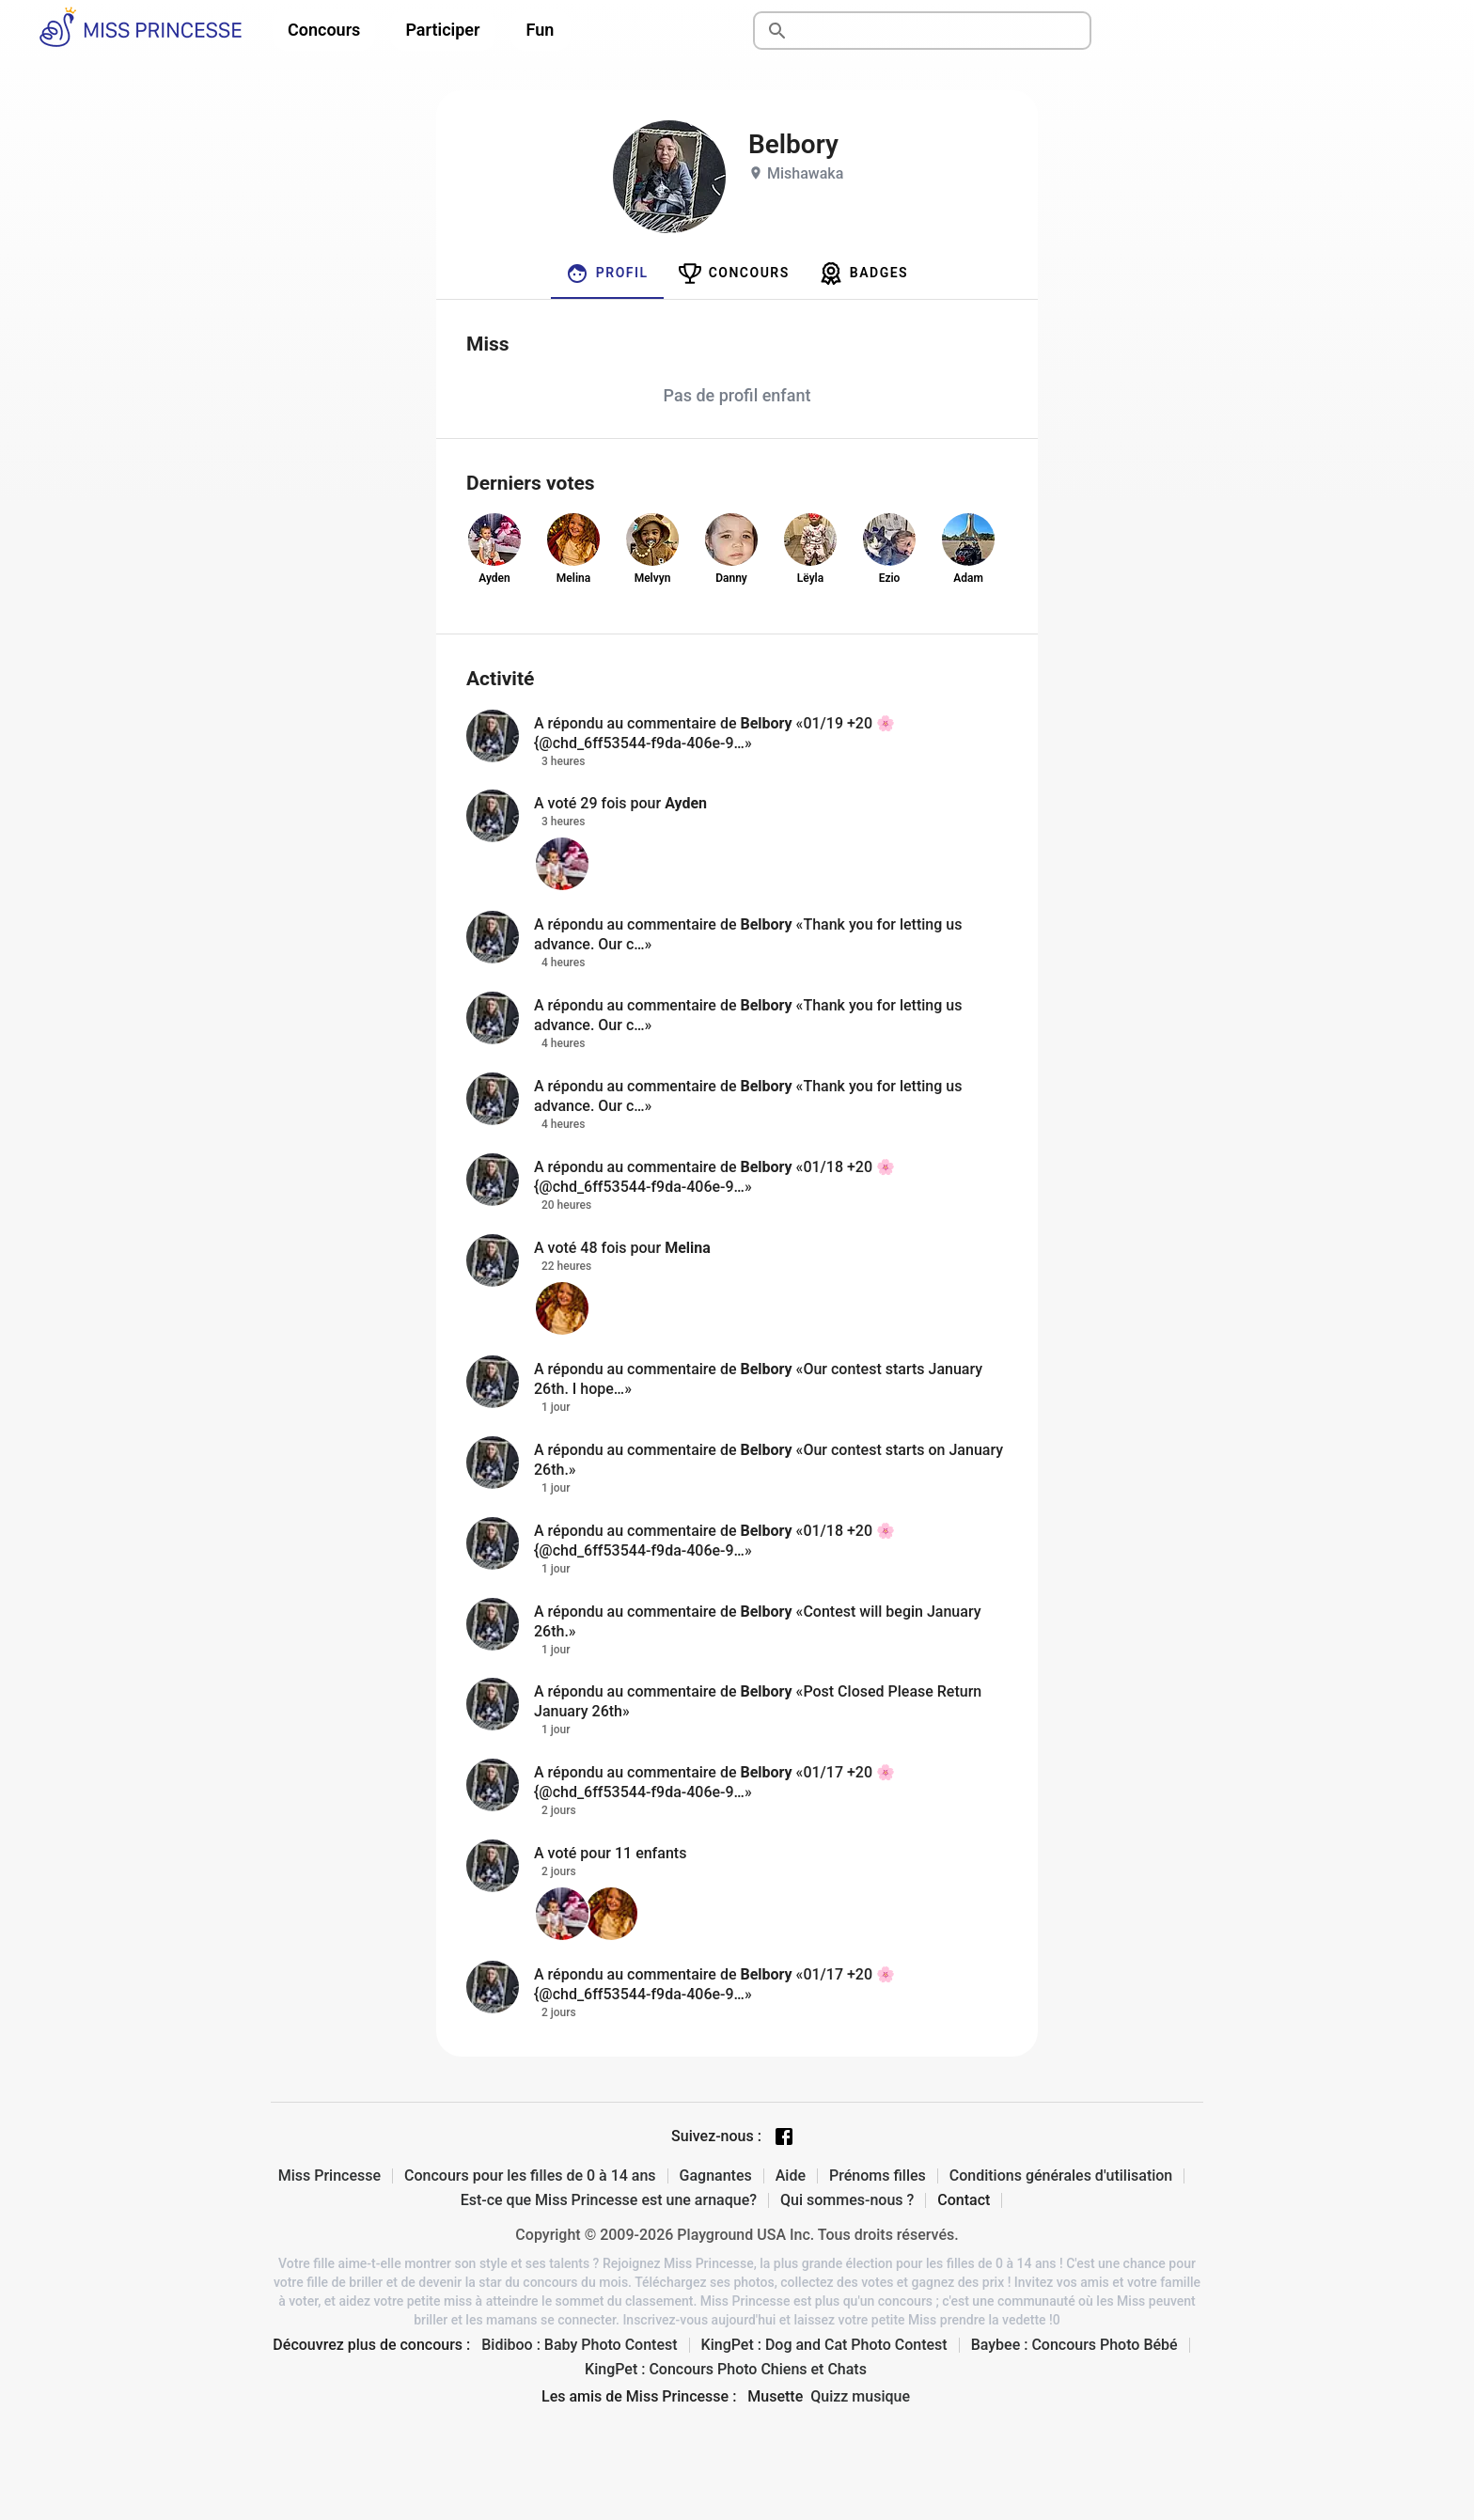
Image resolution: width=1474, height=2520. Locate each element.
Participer (442, 29)
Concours (324, 29)
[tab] (607, 273)
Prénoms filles (877, 2175)
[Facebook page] (784, 2136)
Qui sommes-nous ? (847, 2200)
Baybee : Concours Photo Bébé (1074, 2345)
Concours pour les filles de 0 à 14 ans (530, 2175)
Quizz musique (860, 2396)
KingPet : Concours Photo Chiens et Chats (726, 2369)
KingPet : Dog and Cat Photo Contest (824, 2345)
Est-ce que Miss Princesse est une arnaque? (609, 2200)
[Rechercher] (943, 31)
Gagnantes (716, 2175)
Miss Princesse (329, 2175)
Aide (791, 2175)
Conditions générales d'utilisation (1061, 2175)
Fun (540, 29)
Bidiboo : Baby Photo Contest (579, 2345)
